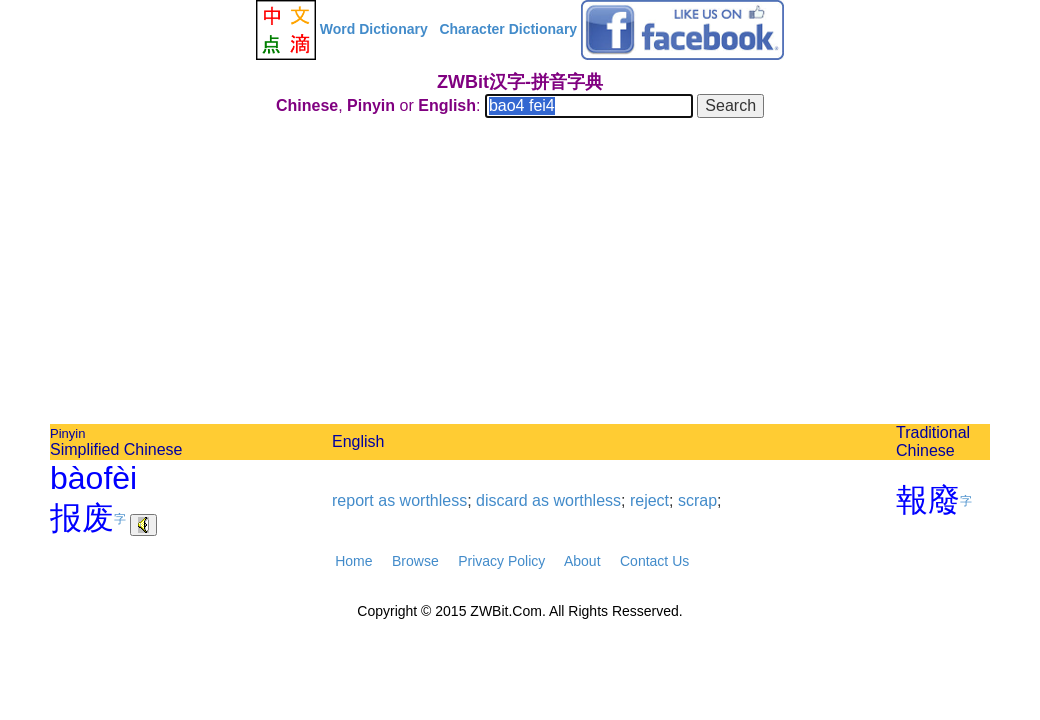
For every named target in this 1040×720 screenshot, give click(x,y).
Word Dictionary (374, 29)
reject (649, 500)
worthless (434, 500)
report (353, 500)
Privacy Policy (501, 561)
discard (502, 500)
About (582, 561)
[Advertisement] (520, 274)
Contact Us (654, 561)
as (386, 500)
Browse (415, 561)
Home (353, 561)
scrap (697, 500)
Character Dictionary (508, 29)
